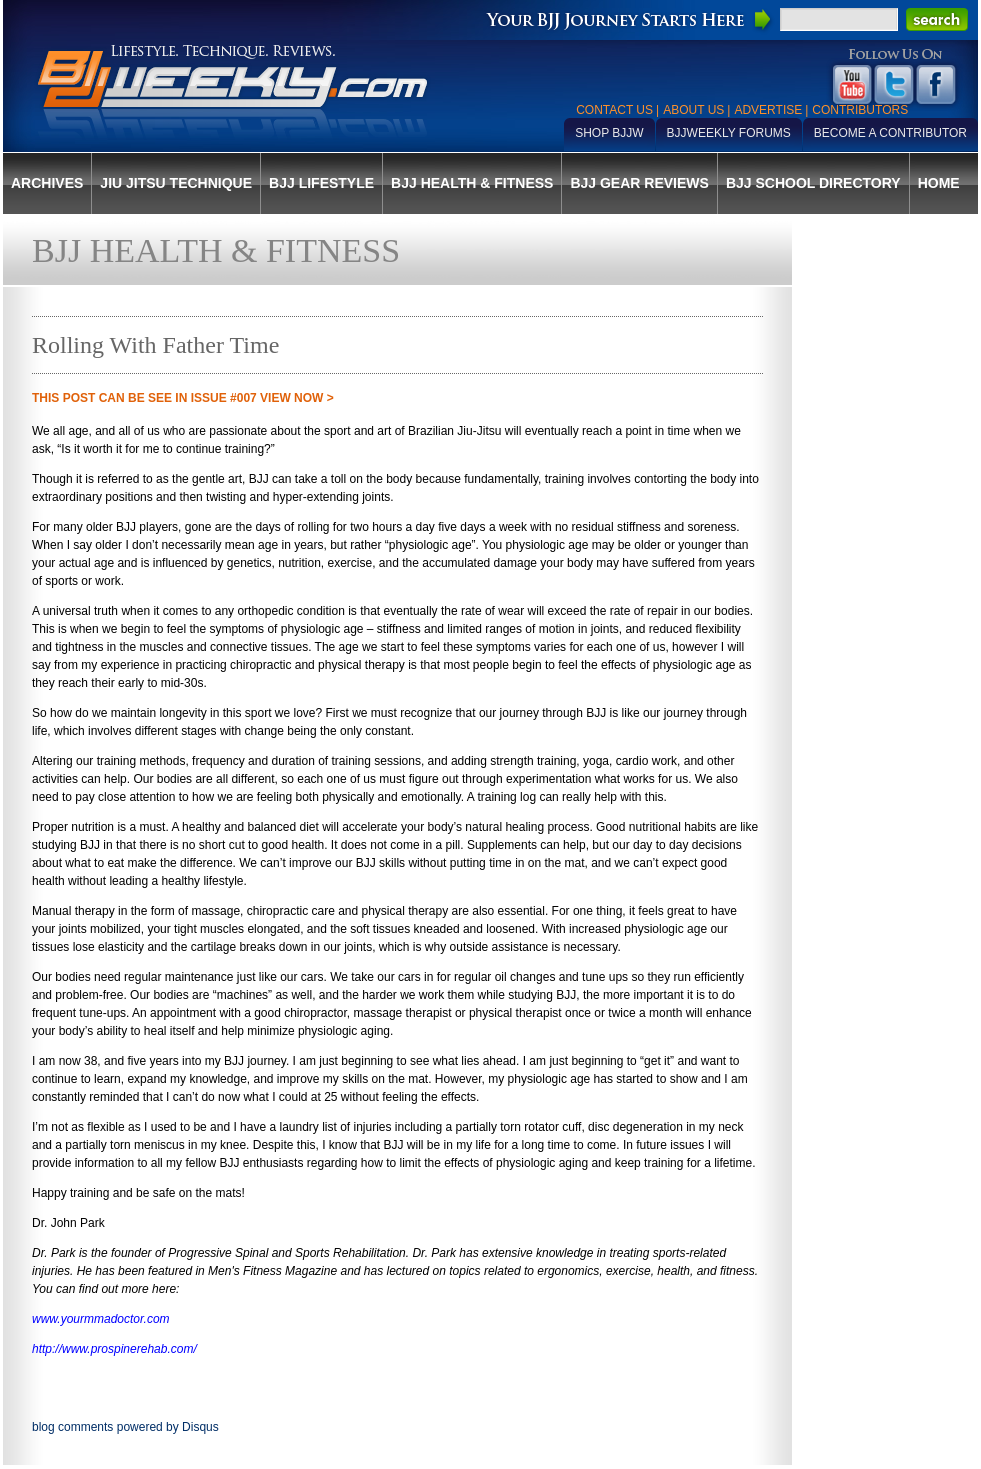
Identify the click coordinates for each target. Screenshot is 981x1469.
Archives (47, 183)
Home (939, 183)
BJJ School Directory (813, 183)
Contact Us (614, 110)
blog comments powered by (125, 1427)
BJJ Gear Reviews (639, 183)
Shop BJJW (609, 133)
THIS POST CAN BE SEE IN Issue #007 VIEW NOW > (183, 398)
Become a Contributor (890, 133)
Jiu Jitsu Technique (176, 183)
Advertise (768, 110)
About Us (693, 110)
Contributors (860, 110)
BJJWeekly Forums (729, 133)
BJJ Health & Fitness (472, 183)
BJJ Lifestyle (321, 183)
